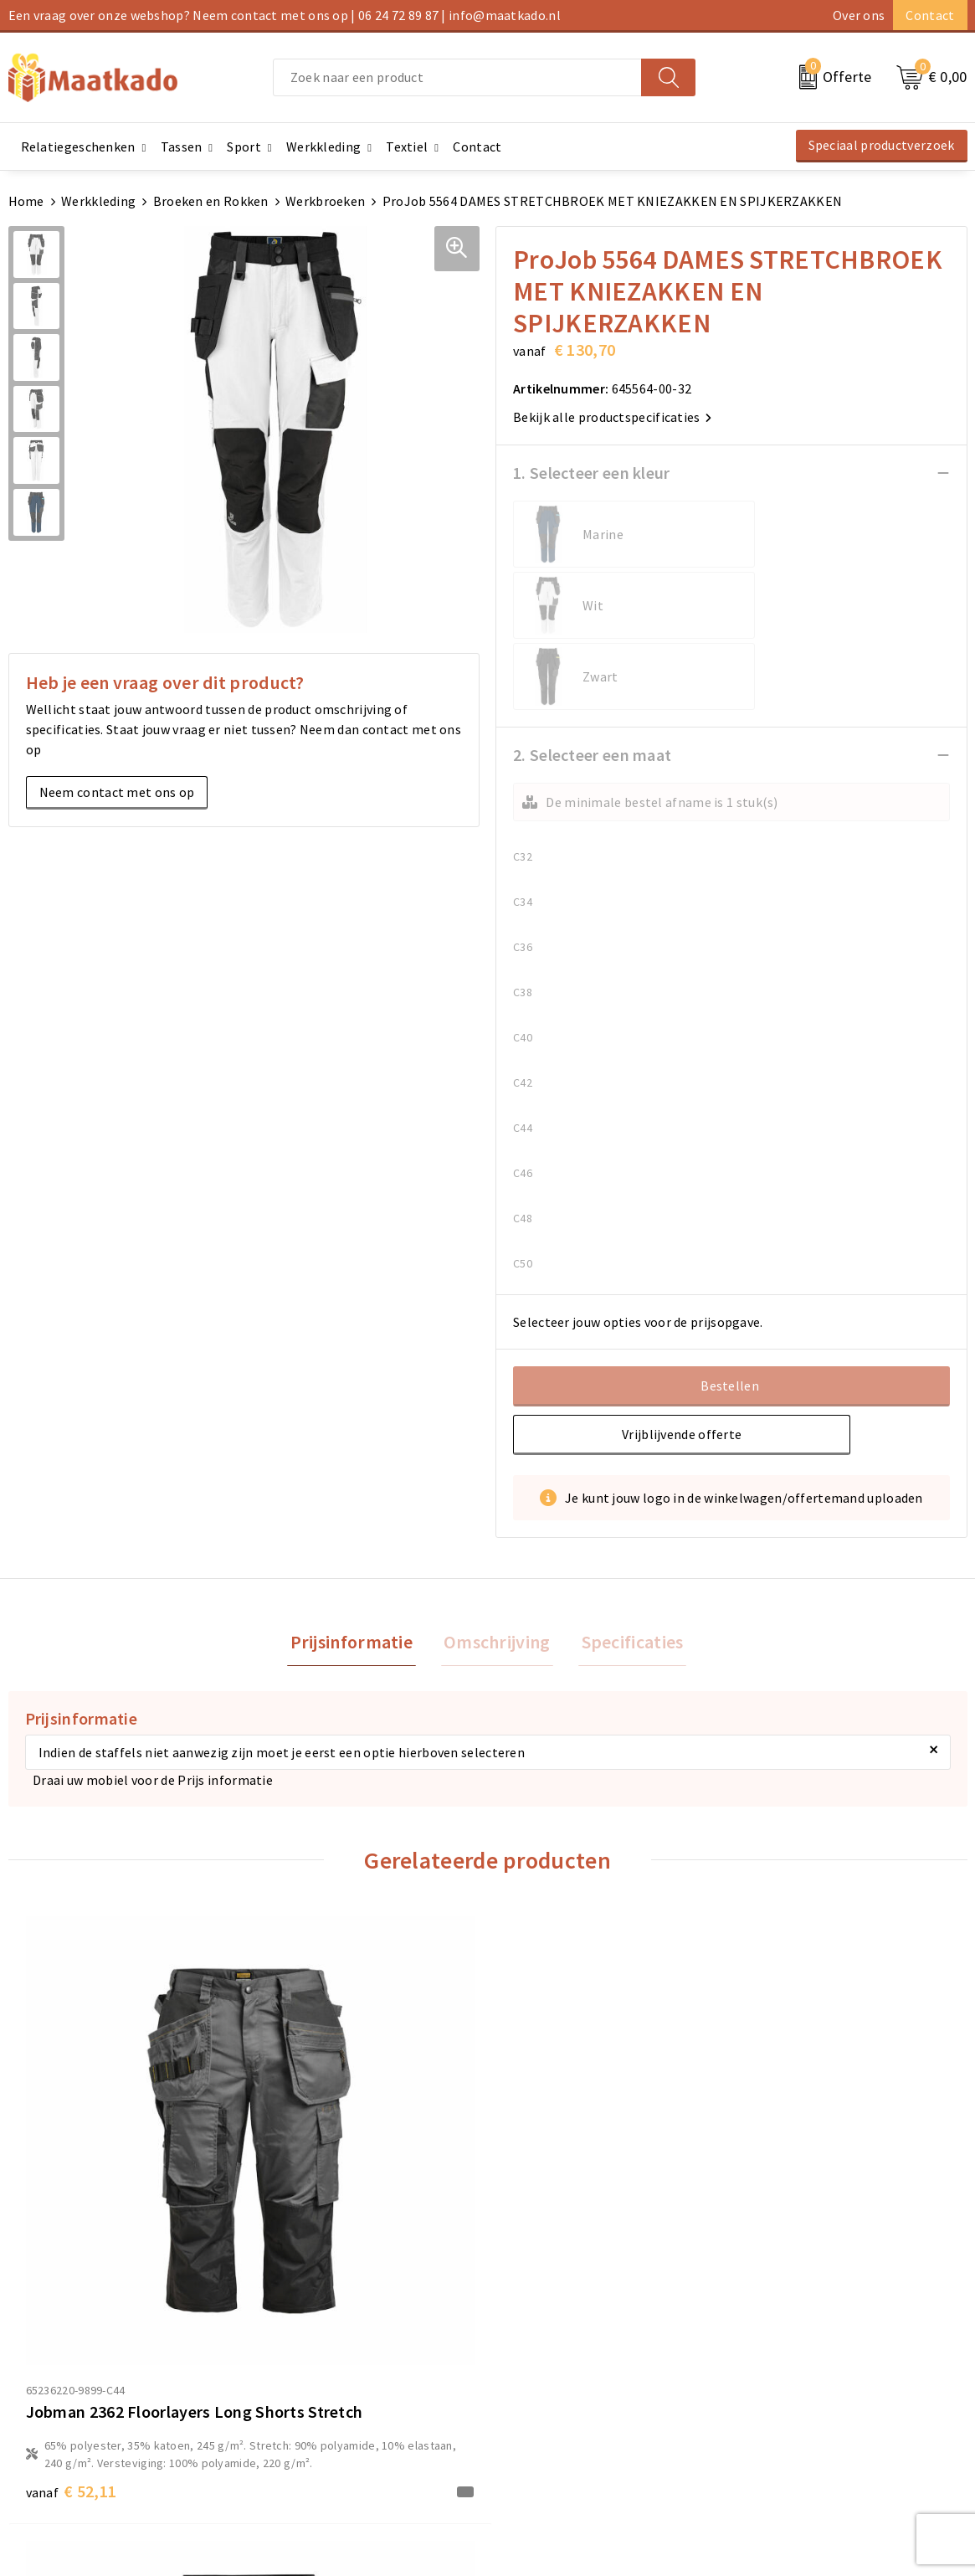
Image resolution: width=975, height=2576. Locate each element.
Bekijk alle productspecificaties (612, 417)
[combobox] (457, 77)
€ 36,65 (311, 2149)
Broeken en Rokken (211, 201)
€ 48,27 (790, 2089)
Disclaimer (771, 2422)
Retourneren (533, 2395)
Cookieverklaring (790, 2368)
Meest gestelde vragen (319, 2368)
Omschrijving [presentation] (497, 1501)
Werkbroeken (325, 201)
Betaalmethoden (546, 2368)
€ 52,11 (71, 2184)
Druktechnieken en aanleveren (342, 2422)
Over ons (859, 15)
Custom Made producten (324, 2395)
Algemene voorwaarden (809, 2341)
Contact (930, 15)
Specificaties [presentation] (627, 1501)
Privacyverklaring (791, 2395)
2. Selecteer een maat (592, 612)
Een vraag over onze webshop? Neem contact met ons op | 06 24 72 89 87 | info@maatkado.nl (284, 15)
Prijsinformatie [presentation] (356, 1501)
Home (26, 201)
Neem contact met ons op (117, 792)
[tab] (356, 1501)
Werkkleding (98, 201)
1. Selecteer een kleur (591, 472)
